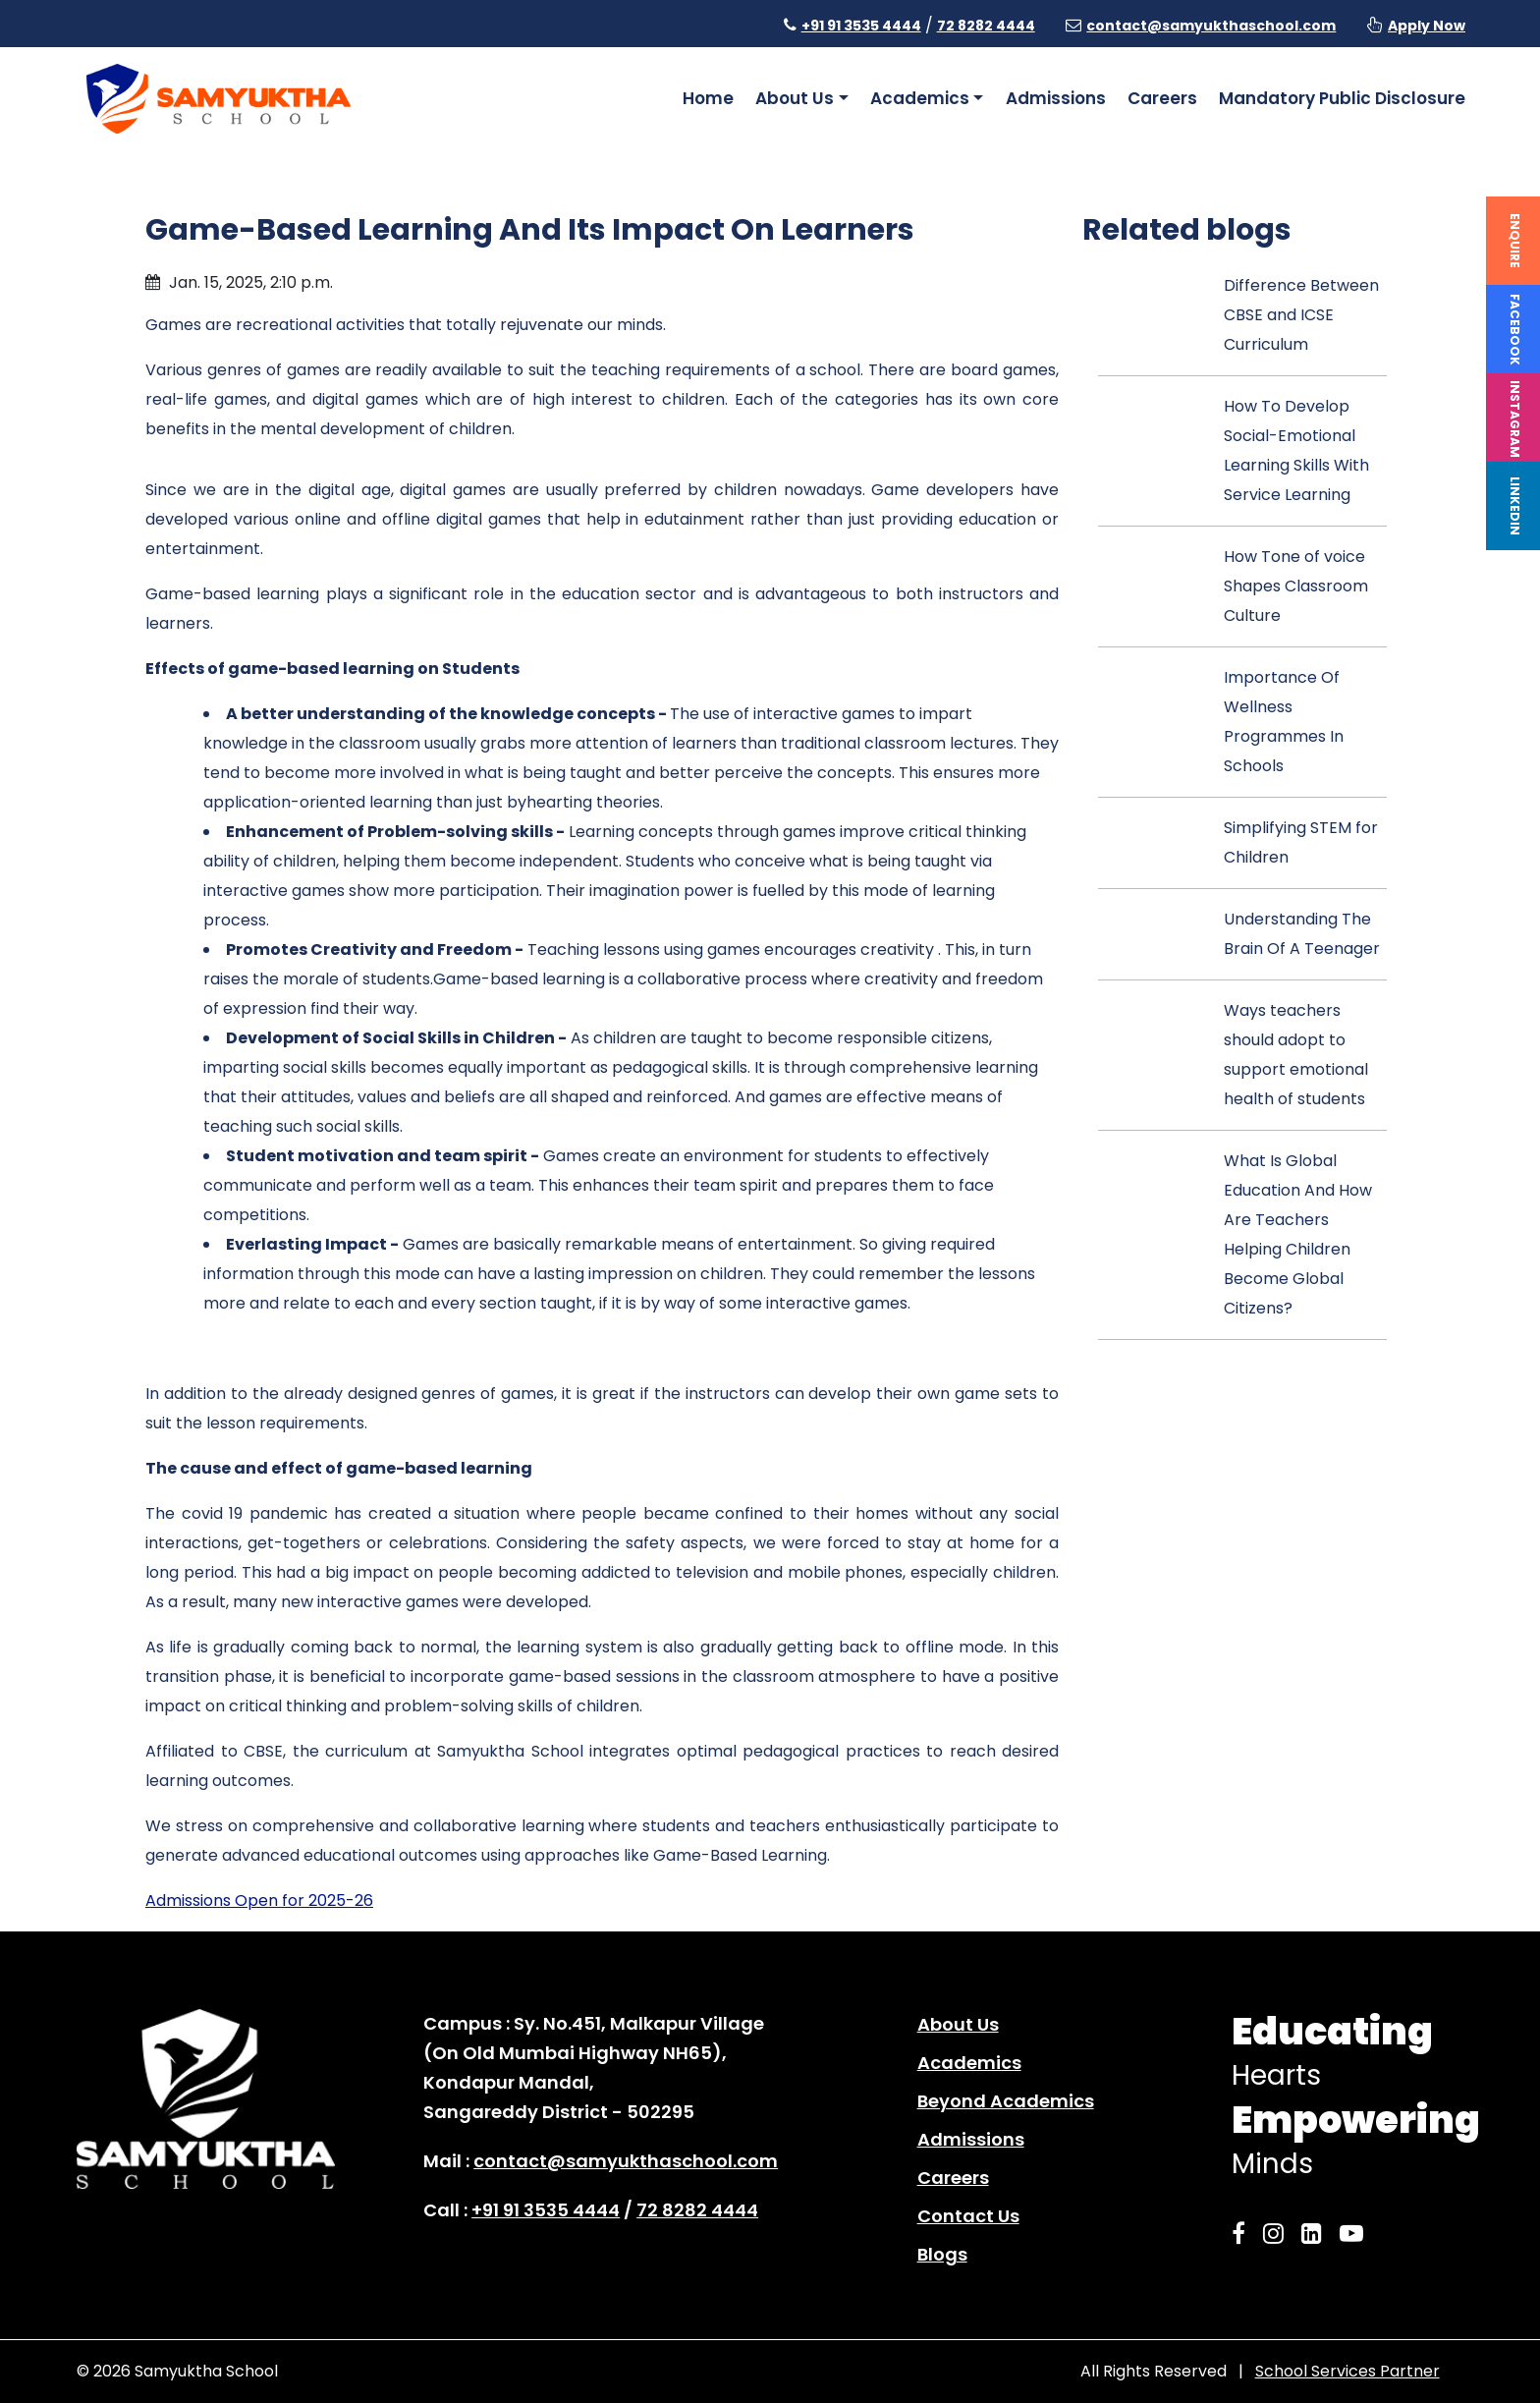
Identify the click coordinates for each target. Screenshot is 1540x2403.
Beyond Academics (1005, 2101)
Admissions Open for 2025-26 (259, 1900)
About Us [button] (794, 98)
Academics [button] (919, 98)
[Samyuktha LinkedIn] (1317, 2233)
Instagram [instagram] (1515, 419)
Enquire (1515, 240)
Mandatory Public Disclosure (1342, 98)
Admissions (1056, 98)
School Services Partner (1347, 2371)
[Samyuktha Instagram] (1279, 2233)
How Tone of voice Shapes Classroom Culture (1296, 586)
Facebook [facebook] (1515, 329)
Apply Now (1426, 25)
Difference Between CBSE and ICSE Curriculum (1301, 315)
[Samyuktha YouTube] (1357, 2233)
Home (708, 98)
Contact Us (968, 2216)
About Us (958, 2024)
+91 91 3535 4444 (861, 25)
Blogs (942, 2254)
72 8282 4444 (986, 25)
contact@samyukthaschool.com (1211, 25)
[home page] (218, 97)
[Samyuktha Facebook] (1244, 2233)
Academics (969, 2062)
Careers (1162, 98)
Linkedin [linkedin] (1515, 505)
